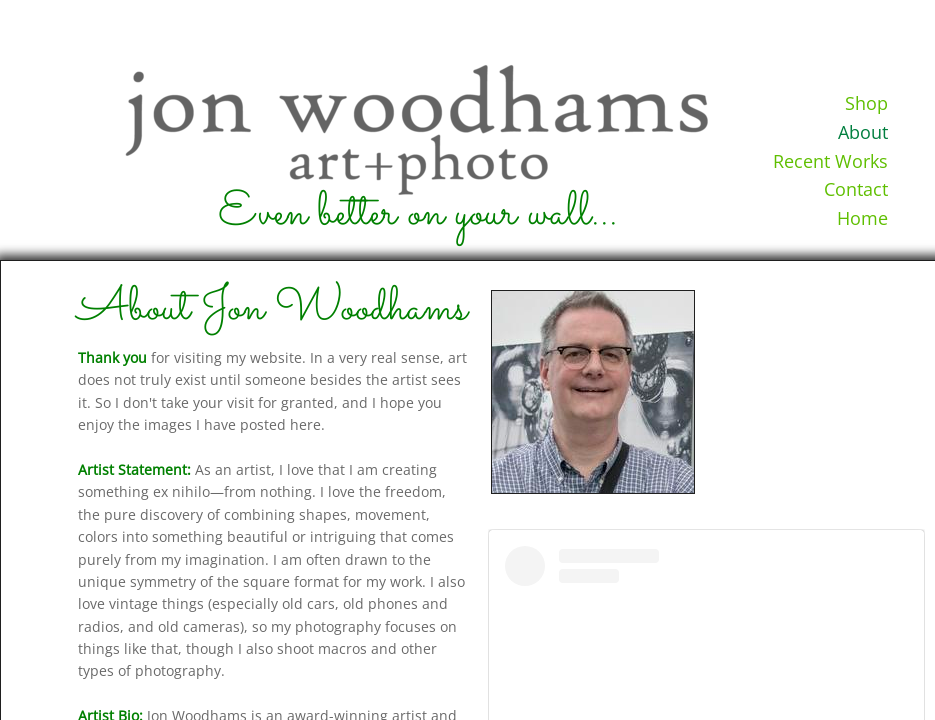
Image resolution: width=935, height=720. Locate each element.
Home (862, 218)
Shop (866, 103)
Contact (856, 189)
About (863, 132)
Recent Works (830, 161)
